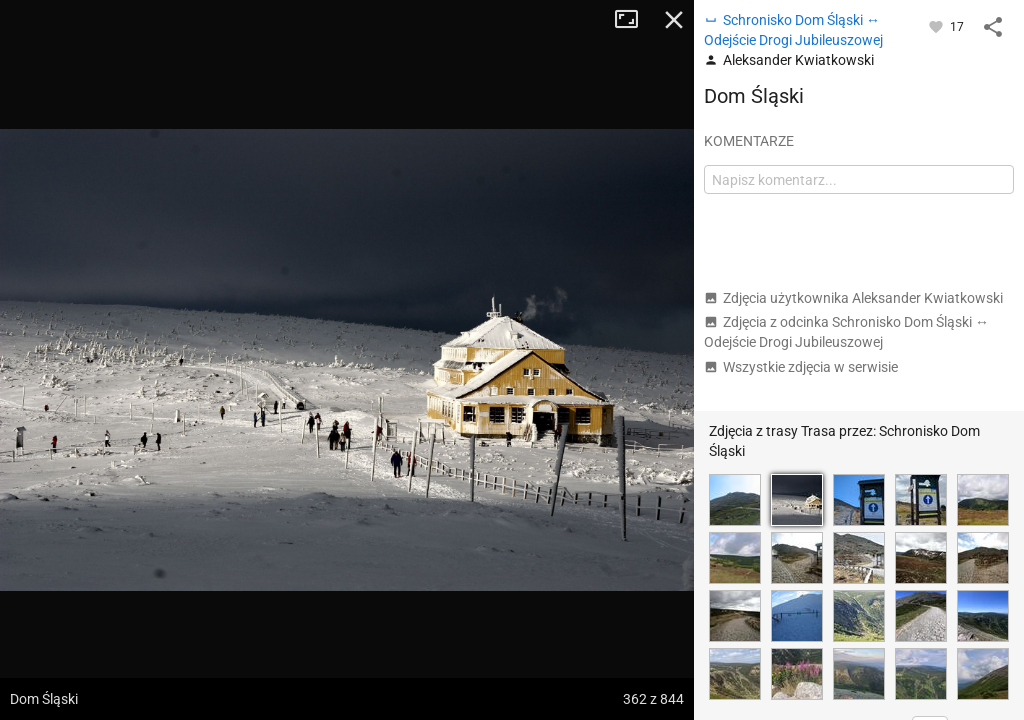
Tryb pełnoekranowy (634, 20)
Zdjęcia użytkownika (853, 298)
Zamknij (674, 20)
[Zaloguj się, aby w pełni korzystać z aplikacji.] (937, 26)
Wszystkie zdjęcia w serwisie (801, 367)
